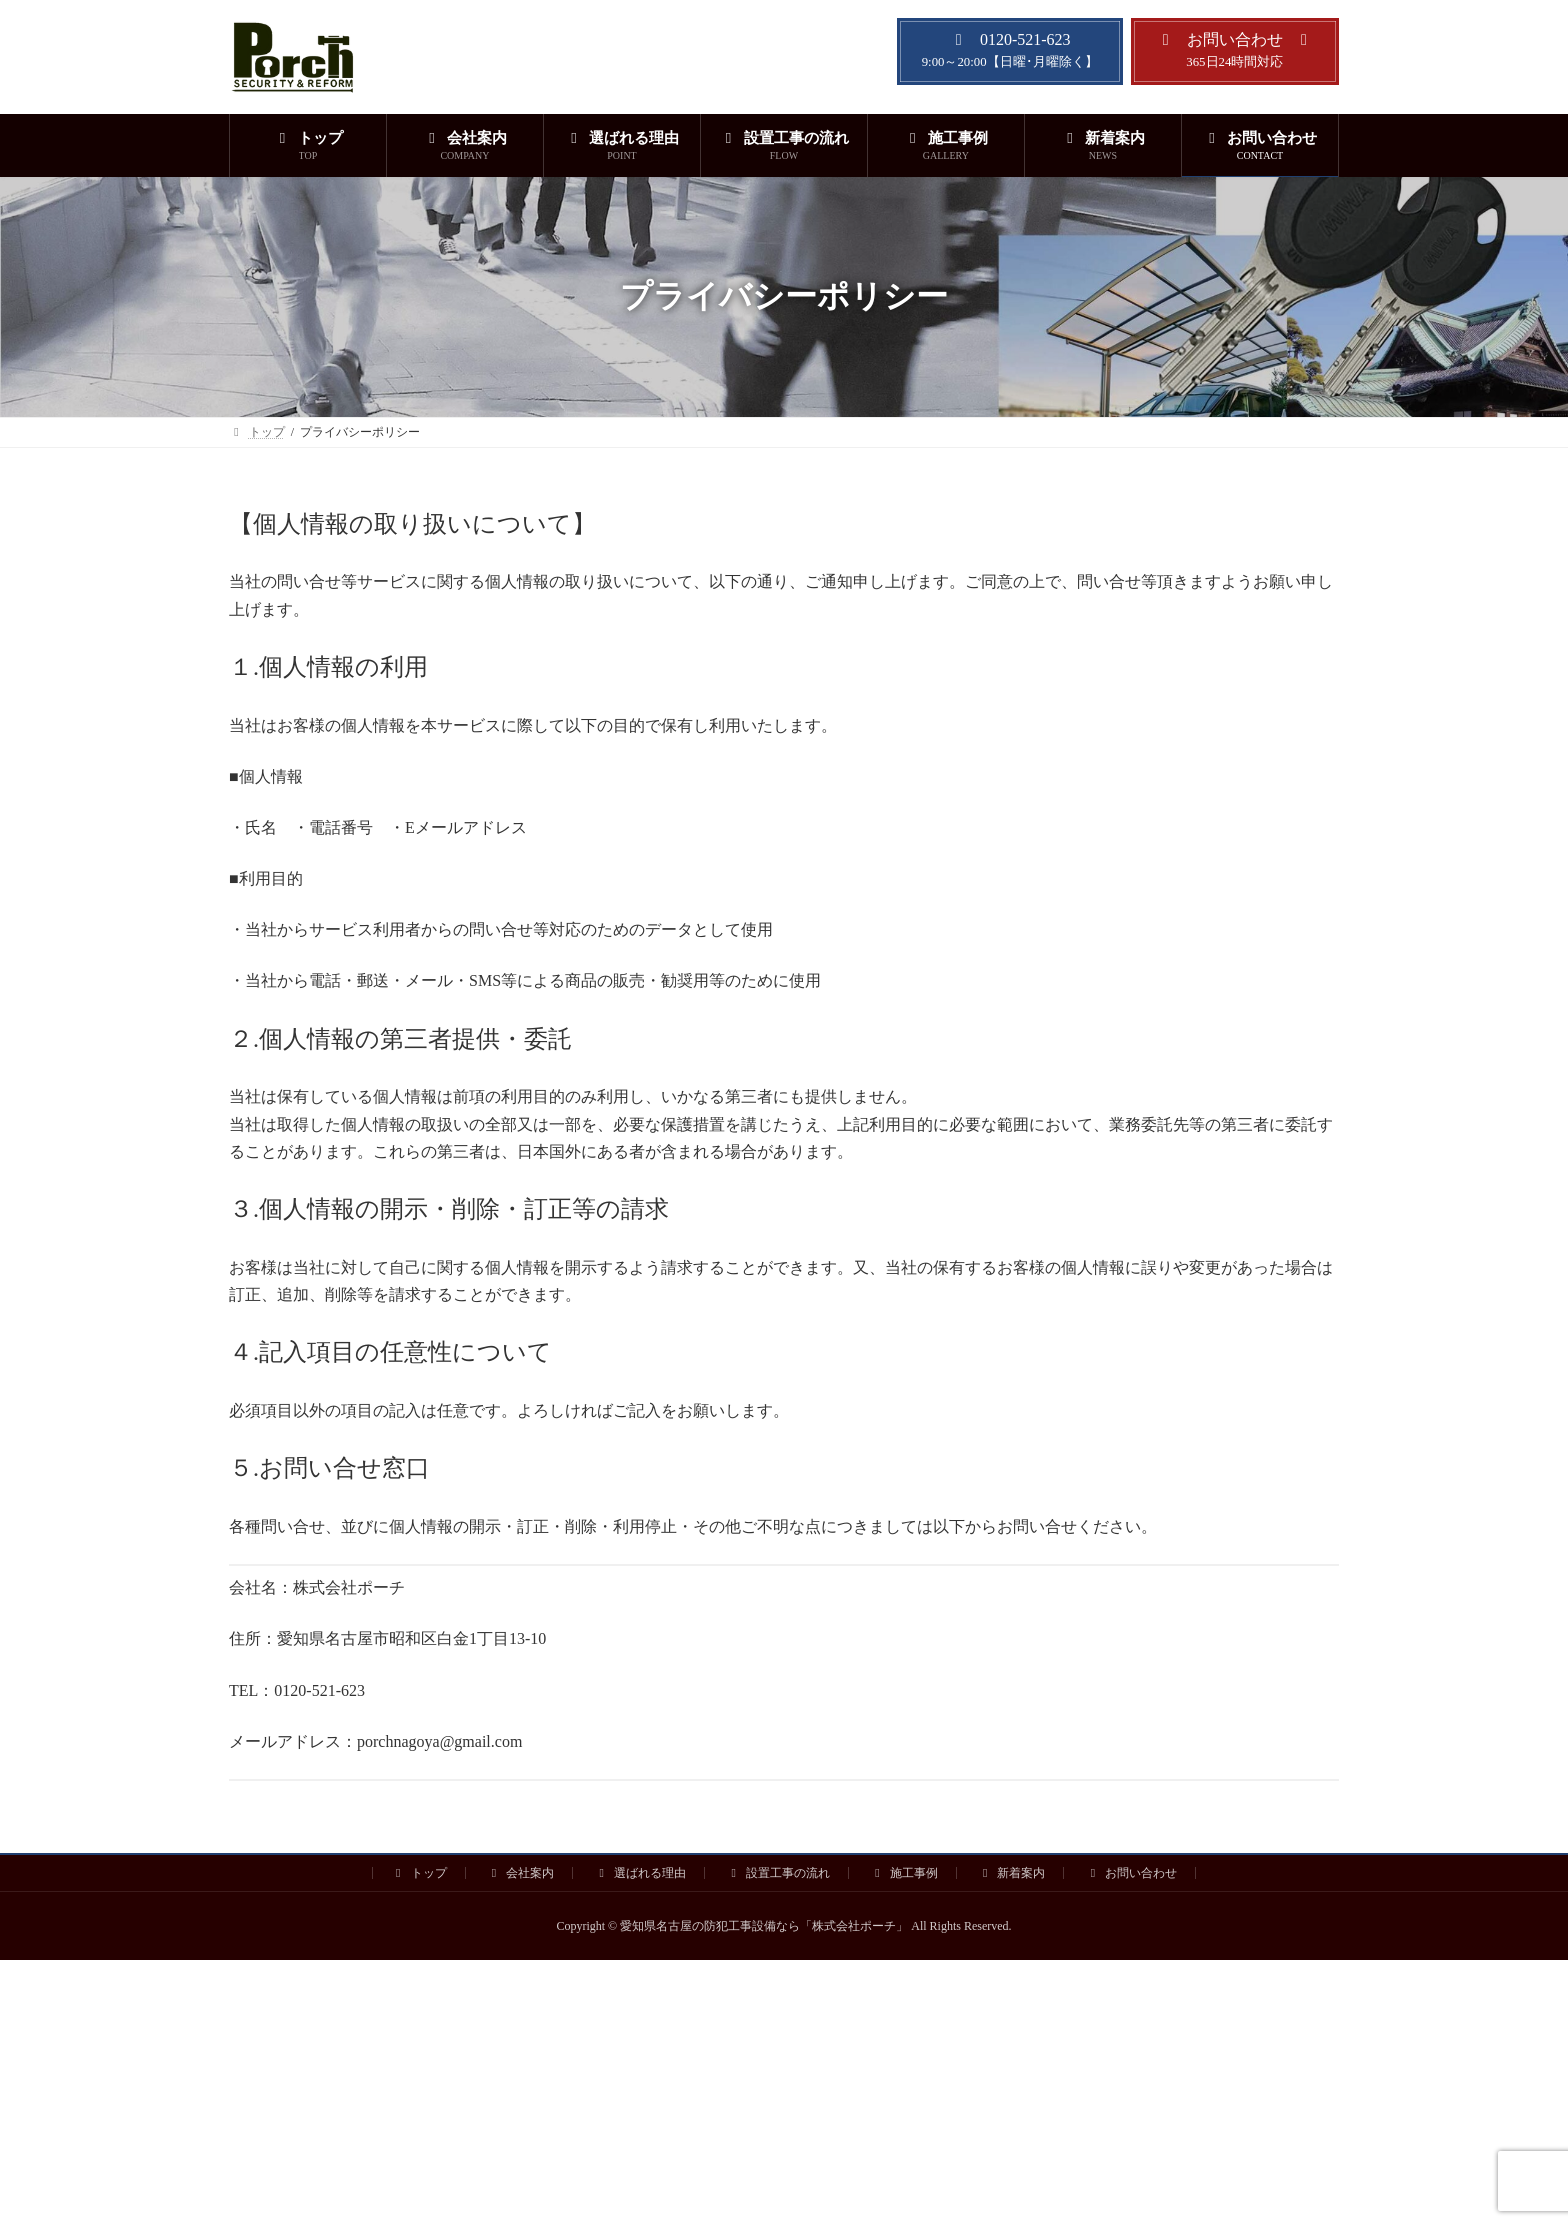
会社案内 (521, 1873)
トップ (419, 1873)
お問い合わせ (1131, 1873)
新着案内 (1012, 1873)
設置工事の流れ (778, 1873)
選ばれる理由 (640, 1873)
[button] (1010, 51)
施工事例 (904, 1873)
